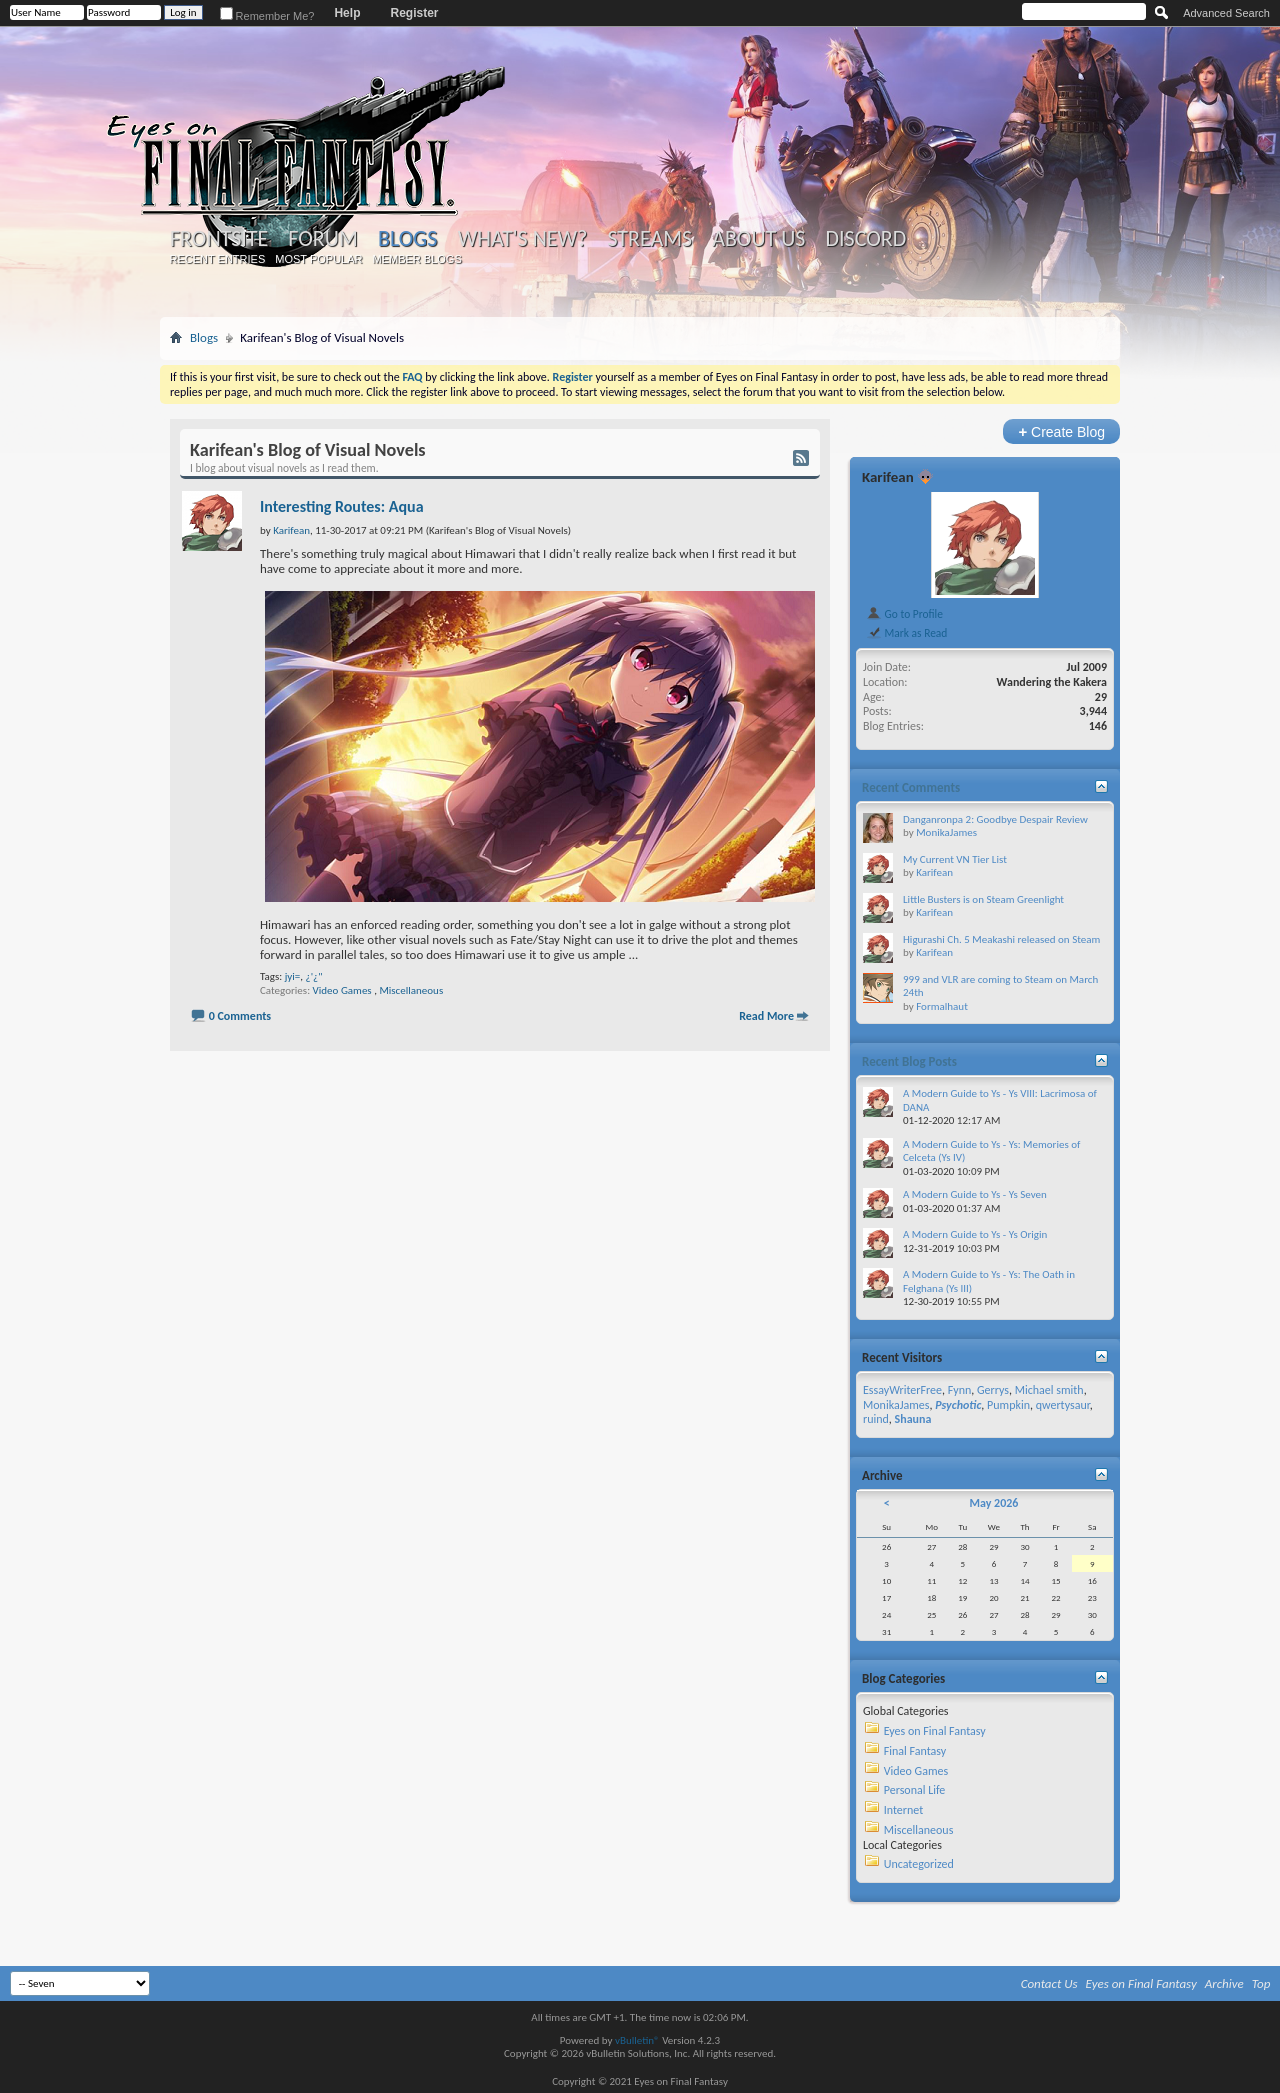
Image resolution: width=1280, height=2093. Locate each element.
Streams (649, 239)
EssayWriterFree (902, 1390)
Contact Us (1049, 1983)
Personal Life (915, 1790)
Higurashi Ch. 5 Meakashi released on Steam (1001, 939)
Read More (766, 1016)
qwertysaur (1063, 1405)
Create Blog (1061, 431)
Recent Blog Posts (909, 1061)
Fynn (960, 1390)
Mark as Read (906, 633)
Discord (865, 239)
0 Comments (240, 1016)
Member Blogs (416, 259)
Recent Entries (218, 259)
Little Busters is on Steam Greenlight (983, 899)
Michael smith (1049, 1390)
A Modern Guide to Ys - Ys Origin (975, 1234)
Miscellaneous (411, 990)
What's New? (523, 239)
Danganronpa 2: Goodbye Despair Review (995, 819)
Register (414, 13)
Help (347, 13)
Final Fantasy (915, 1751)
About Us (758, 239)
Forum (322, 239)
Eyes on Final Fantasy (935, 1731)
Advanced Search (1226, 13)
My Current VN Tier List (955, 859)
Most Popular (318, 259)
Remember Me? (267, 16)
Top (1261, 1983)
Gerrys (993, 1390)
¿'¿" (314, 976)
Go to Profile (904, 614)
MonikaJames (946, 832)
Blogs (407, 238)
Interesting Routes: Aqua (342, 506)
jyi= (293, 976)
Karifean (888, 477)
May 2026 (993, 1503)
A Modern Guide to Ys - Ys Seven (975, 1194)
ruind (876, 1419)
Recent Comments (911, 787)
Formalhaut (942, 1006)
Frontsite (219, 239)
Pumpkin (1008, 1405)
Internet (904, 1810)
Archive (1224, 1983)
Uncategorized (919, 1864)
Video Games (342, 990)
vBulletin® (637, 2040)
